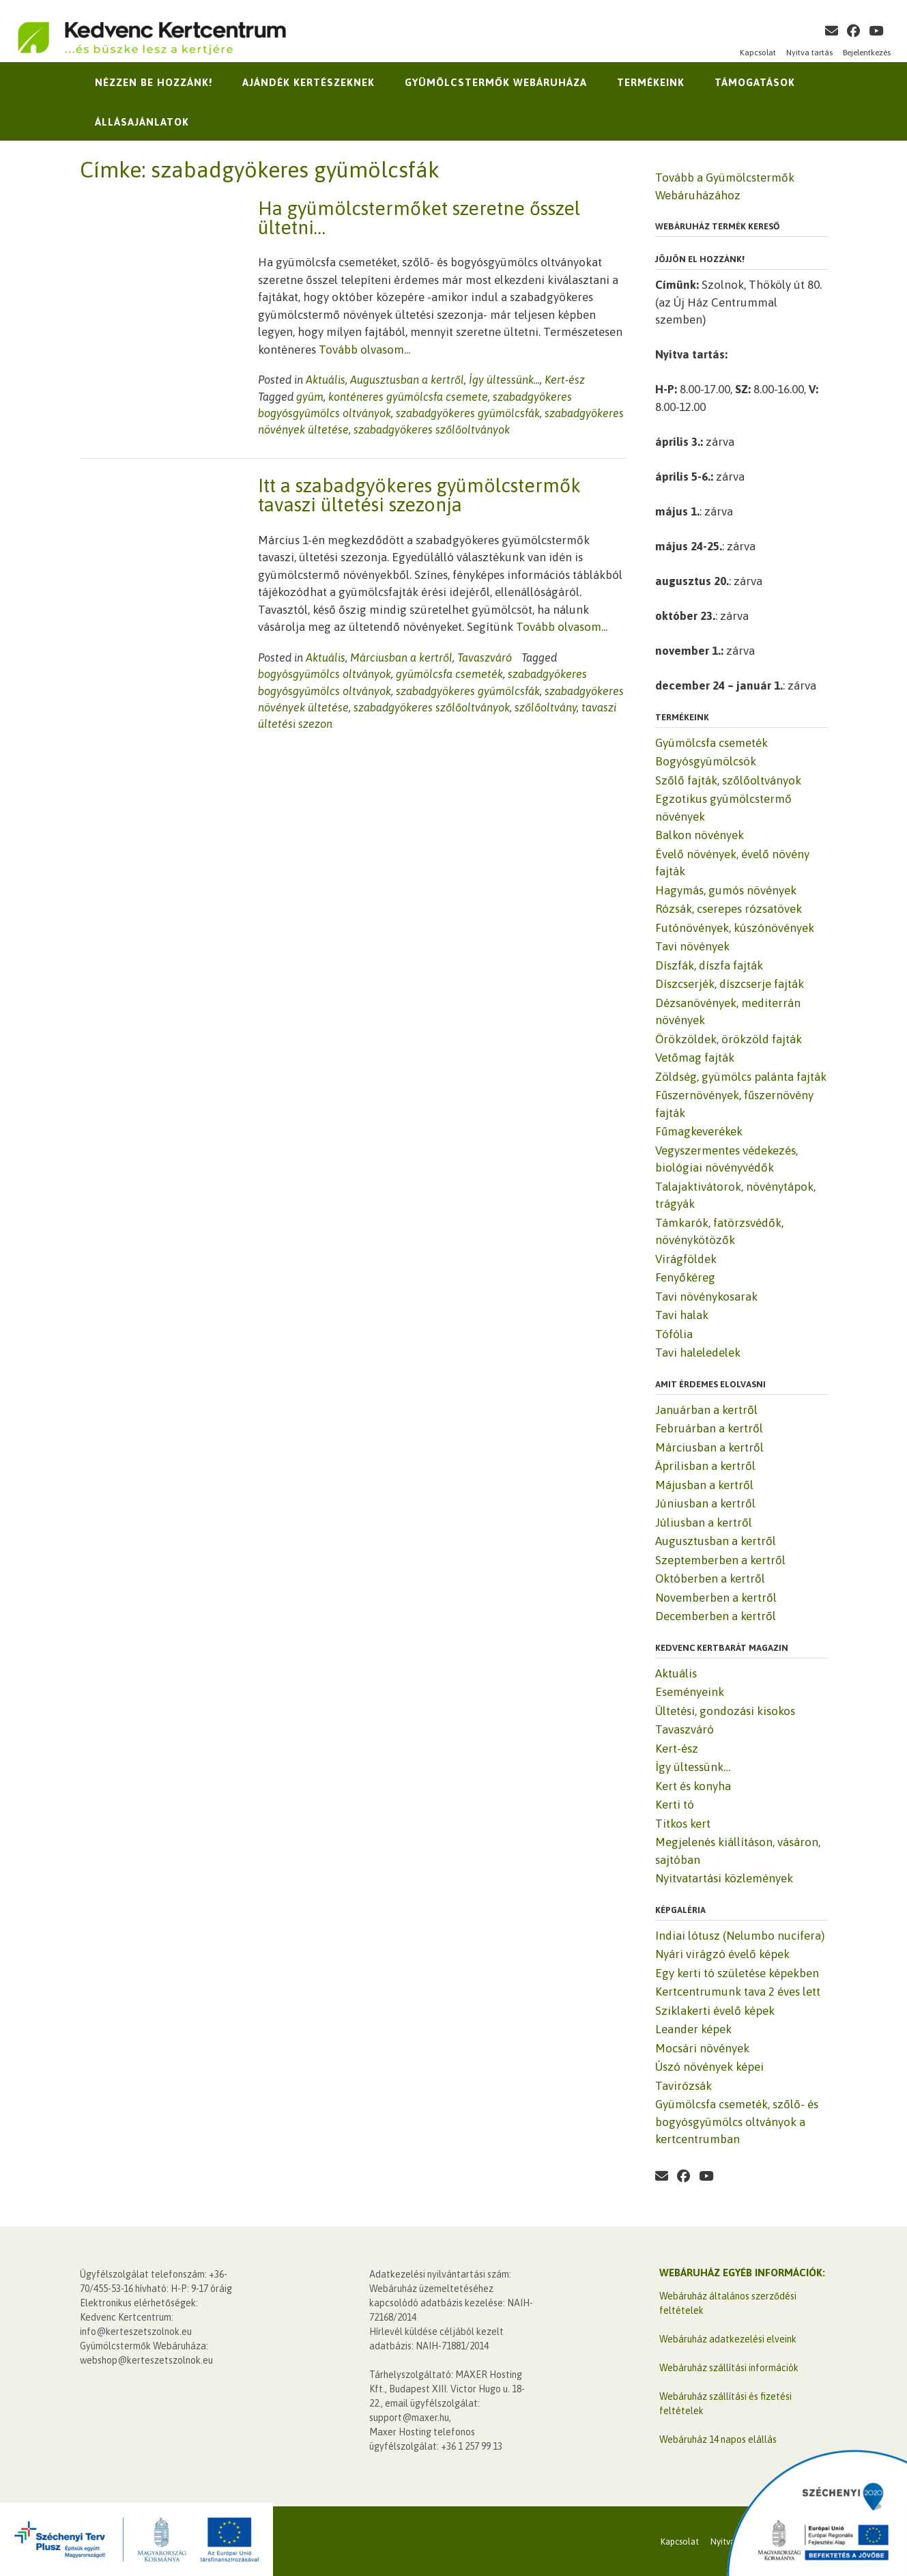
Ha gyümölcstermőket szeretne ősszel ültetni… (419, 217)
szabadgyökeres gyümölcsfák (468, 413)
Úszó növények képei (709, 2066)
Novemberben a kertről (716, 1597)
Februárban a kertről (709, 1428)
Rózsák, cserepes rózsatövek (728, 909)
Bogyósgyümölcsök (705, 761)
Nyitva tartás (809, 52)
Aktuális (325, 379)
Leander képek (693, 2029)
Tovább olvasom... (364, 349)
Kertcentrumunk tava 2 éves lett (737, 1991)
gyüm (309, 397)
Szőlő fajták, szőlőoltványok (728, 780)
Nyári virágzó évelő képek (722, 1954)
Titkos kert (682, 1823)
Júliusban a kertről (703, 1522)
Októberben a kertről (710, 1578)
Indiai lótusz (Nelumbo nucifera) (739, 1935)
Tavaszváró (484, 657)
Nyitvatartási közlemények (724, 1878)
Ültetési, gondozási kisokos (725, 1711)
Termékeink (651, 82)
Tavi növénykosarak (706, 1296)
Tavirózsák (683, 2086)
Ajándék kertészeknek (308, 82)
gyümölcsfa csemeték (449, 674)
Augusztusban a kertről (407, 379)
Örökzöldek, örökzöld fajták (728, 1039)
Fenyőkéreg (685, 1277)
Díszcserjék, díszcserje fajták (729, 984)
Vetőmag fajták (694, 1057)
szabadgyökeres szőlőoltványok (432, 429)
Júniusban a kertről (705, 1503)
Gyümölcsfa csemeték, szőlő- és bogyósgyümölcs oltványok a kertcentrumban (736, 2121)
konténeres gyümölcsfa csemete (408, 397)
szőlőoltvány (546, 707)
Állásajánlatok (142, 122)
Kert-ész (565, 379)
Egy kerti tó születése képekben (737, 1973)
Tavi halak (681, 1315)
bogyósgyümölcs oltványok (324, 674)
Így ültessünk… (692, 1767)
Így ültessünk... (504, 379)
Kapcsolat (758, 52)
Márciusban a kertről (401, 657)
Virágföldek (686, 1259)
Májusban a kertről (704, 1485)
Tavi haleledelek (697, 1352)
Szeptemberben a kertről (720, 1560)
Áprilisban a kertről (705, 1466)
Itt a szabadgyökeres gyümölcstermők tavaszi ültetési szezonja (419, 495)
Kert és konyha (693, 1786)
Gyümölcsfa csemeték (711, 743)
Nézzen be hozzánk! (153, 82)
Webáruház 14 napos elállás (718, 2439)
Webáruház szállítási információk (728, 2367)
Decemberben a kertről (715, 1616)
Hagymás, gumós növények (725, 890)
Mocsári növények (702, 2048)
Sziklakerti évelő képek (715, 2011)
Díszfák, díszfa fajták (709, 965)
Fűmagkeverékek (699, 1131)
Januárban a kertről (706, 1410)
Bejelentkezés (867, 52)
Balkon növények (699, 835)
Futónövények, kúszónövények (734, 928)
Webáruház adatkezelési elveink (727, 2339)
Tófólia (674, 1334)
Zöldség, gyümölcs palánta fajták (740, 1077)
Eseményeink (689, 1692)
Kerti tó (674, 1804)
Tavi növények (692, 946)
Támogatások (755, 82)
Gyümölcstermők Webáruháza (496, 82)
